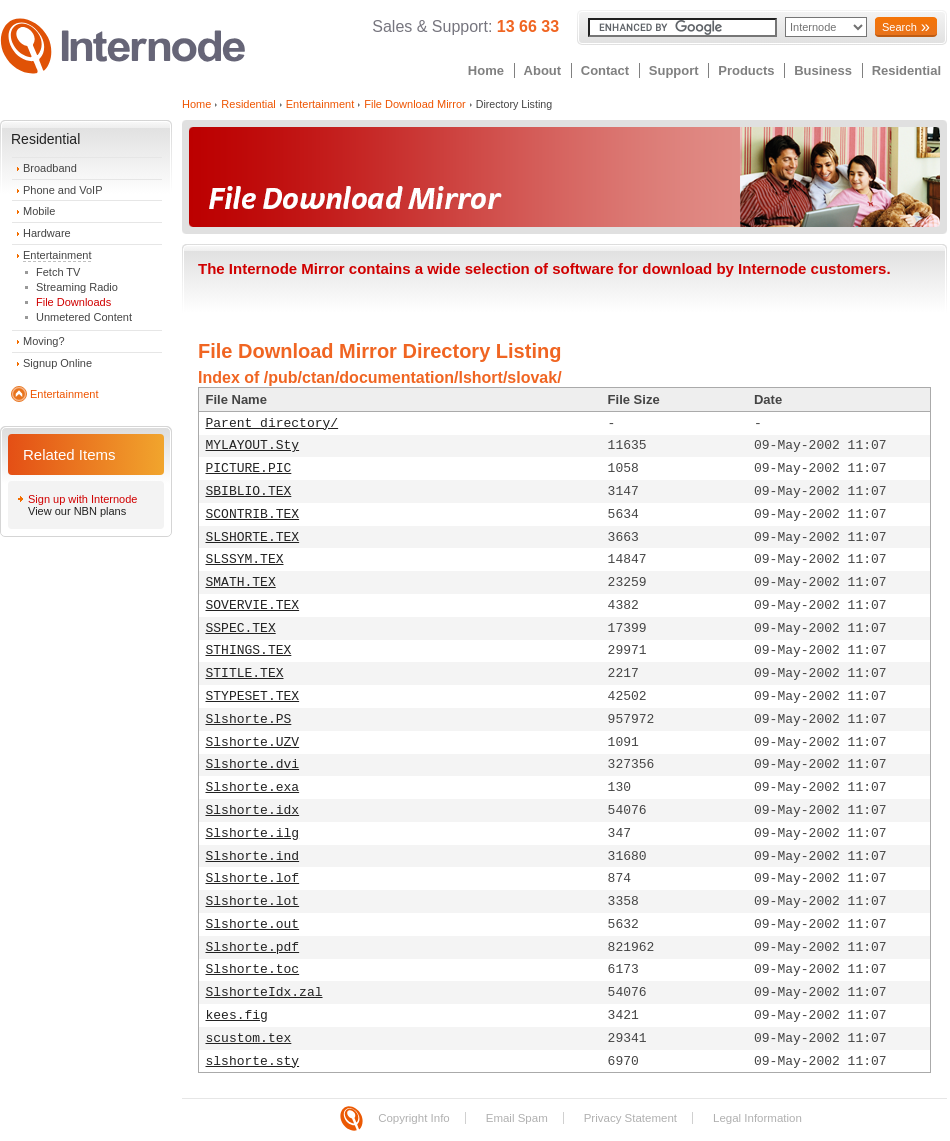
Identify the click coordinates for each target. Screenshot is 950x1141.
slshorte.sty (253, 1061)
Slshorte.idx (253, 810)
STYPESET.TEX (253, 696)
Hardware (47, 233)
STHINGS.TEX (249, 650)
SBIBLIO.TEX (249, 491)
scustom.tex (249, 1038)
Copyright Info (414, 1118)
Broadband (50, 168)
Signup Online (57, 363)
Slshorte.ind (253, 856)
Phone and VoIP (63, 190)
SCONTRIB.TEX (253, 514)
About (543, 70)
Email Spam (517, 1118)
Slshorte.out (253, 924)
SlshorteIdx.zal (264, 992)
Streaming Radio (77, 287)
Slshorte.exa (253, 787)
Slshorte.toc (253, 969)
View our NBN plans (77, 511)
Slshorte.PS (249, 719)
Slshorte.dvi (253, 764)
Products (746, 70)
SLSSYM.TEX (245, 559)
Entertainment (57, 255)
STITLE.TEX (245, 673)
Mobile (39, 211)
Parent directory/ (272, 423)
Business (823, 70)
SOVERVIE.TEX (253, 605)
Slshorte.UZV (253, 742)
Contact (605, 70)
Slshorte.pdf (253, 947)
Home (486, 70)
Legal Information (757, 1118)
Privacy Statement (630, 1118)
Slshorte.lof (253, 878)
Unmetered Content (84, 317)
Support (674, 70)
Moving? (44, 341)
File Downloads (73, 302)
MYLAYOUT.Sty (253, 445)
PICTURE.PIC (249, 468)
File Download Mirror (414, 104)
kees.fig (237, 1015)
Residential (906, 70)
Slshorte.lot (253, 901)
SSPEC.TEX (241, 628)
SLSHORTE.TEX (253, 537)
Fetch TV (58, 272)
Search (899, 27)
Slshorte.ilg (253, 833)
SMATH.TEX (241, 582)
